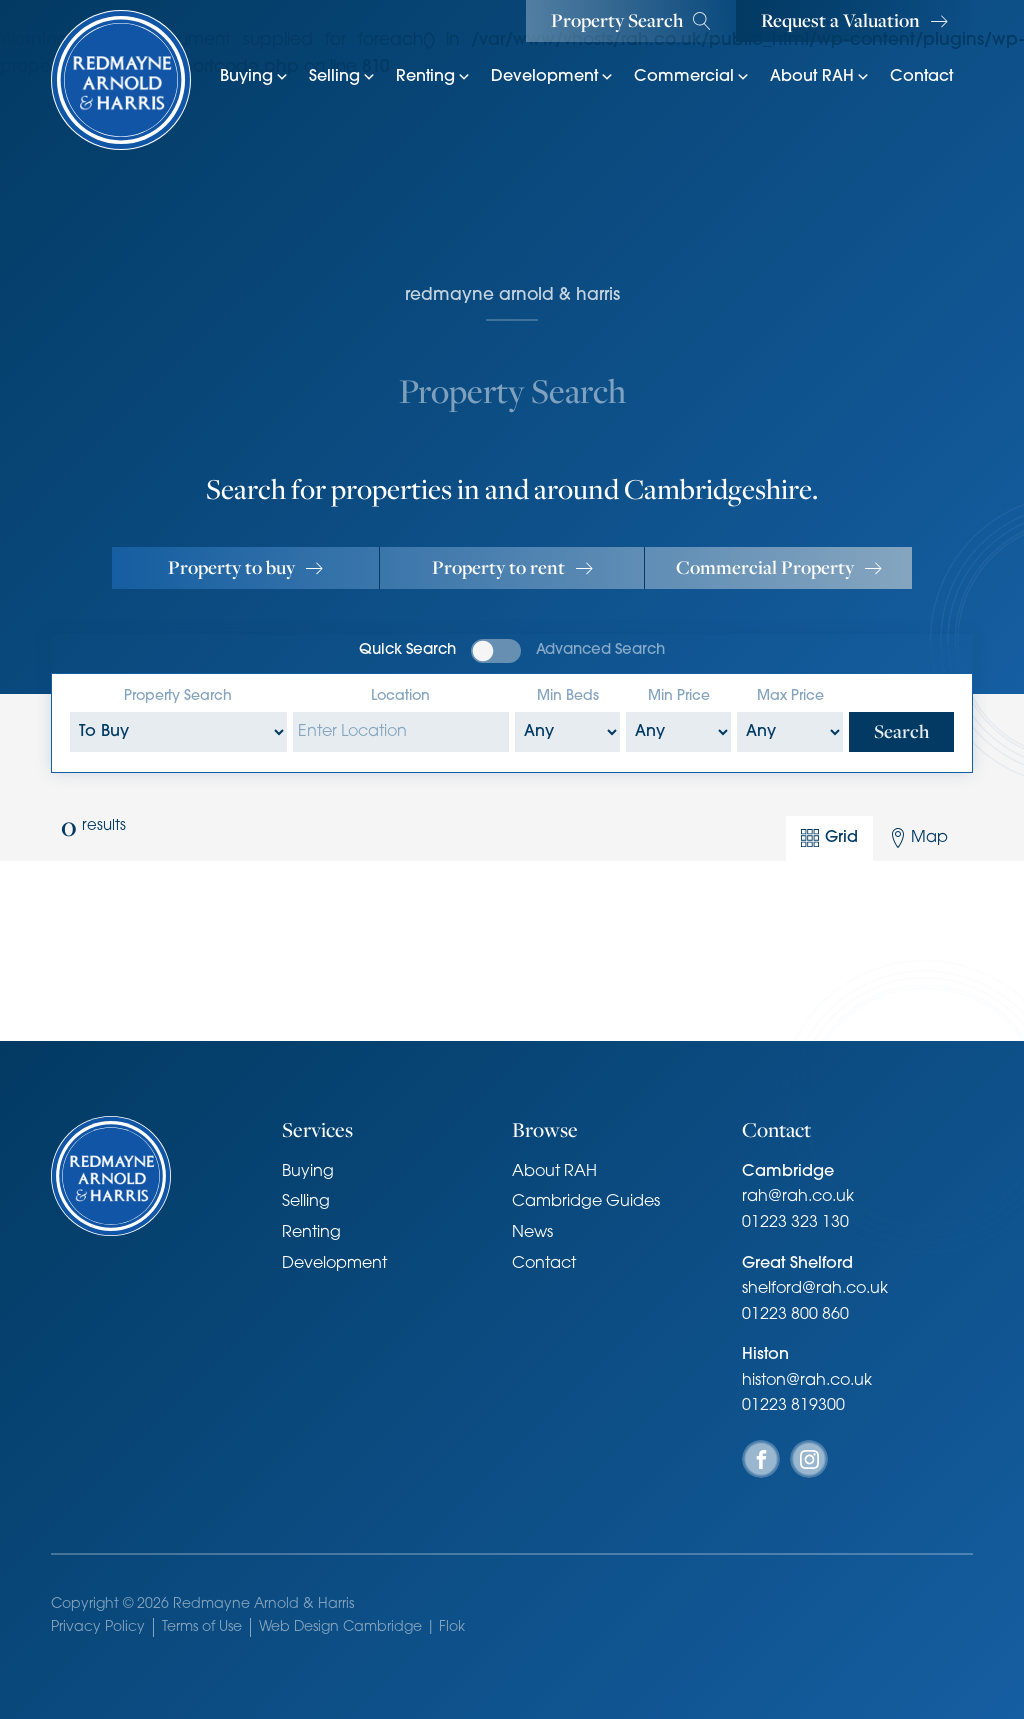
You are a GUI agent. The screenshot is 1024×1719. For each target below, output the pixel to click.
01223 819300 (793, 1406)
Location (400, 696)
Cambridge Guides (586, 1202)
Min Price (679, 696)
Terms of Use (202, 1627)
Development (552, 77)
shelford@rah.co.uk (815, 1289)
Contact (921, 77)
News (532, 1233)
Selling (342, 77)
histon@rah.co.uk (807, 1381)
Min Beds (568, 696)
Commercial (692, 77)
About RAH (820, 77)
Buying (254, 77)
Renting (433, 77)
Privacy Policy (98, 1627)
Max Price (790, 696)
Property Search (178, 696)
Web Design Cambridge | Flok (362, 1627)
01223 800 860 (795, 1315)
